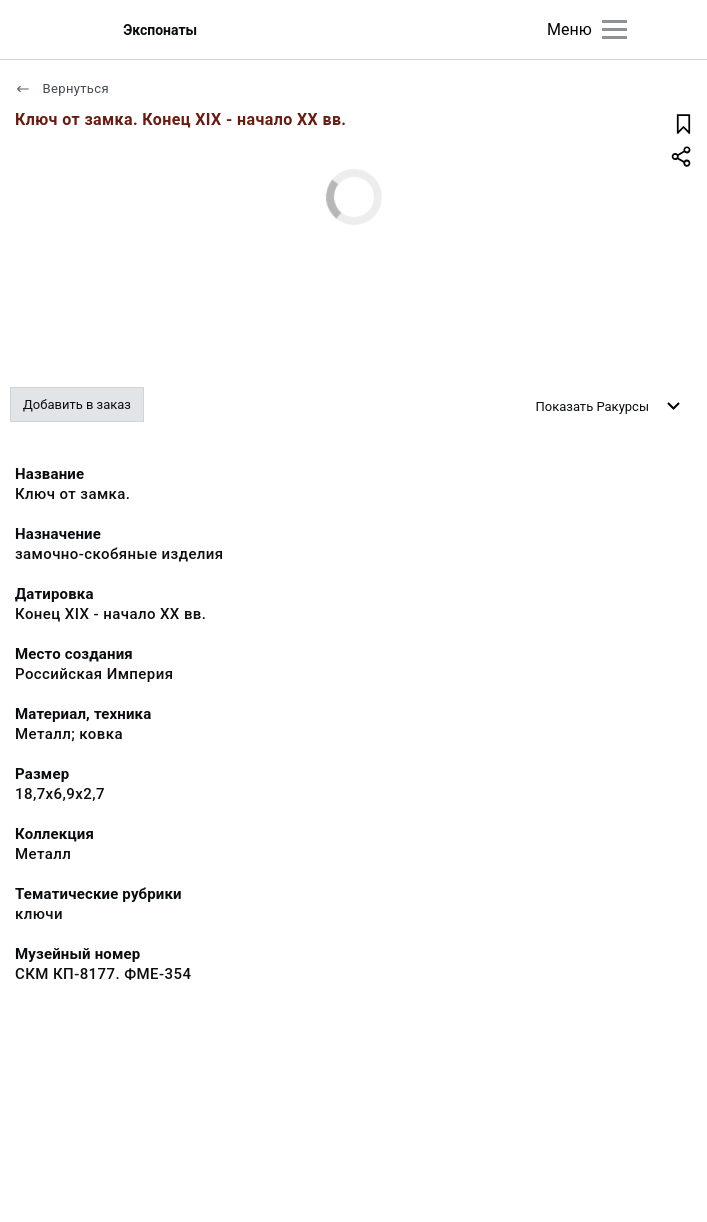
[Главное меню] (614, 29)
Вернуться (62, 88)
